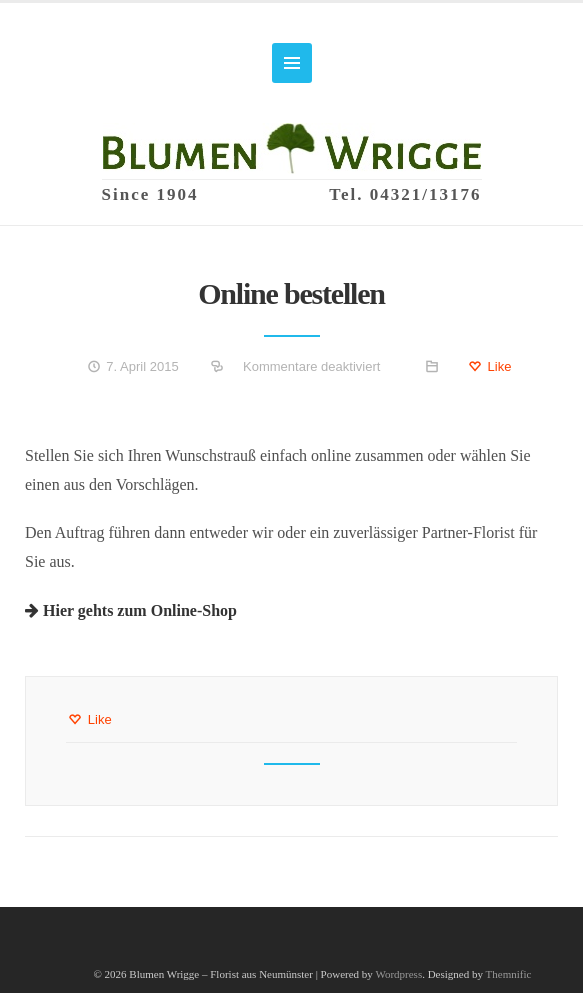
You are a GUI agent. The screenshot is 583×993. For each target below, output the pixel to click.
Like (489, 366)
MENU (292, 63)
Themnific (509, 974)
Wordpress (398, 974)
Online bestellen (291, 293)
